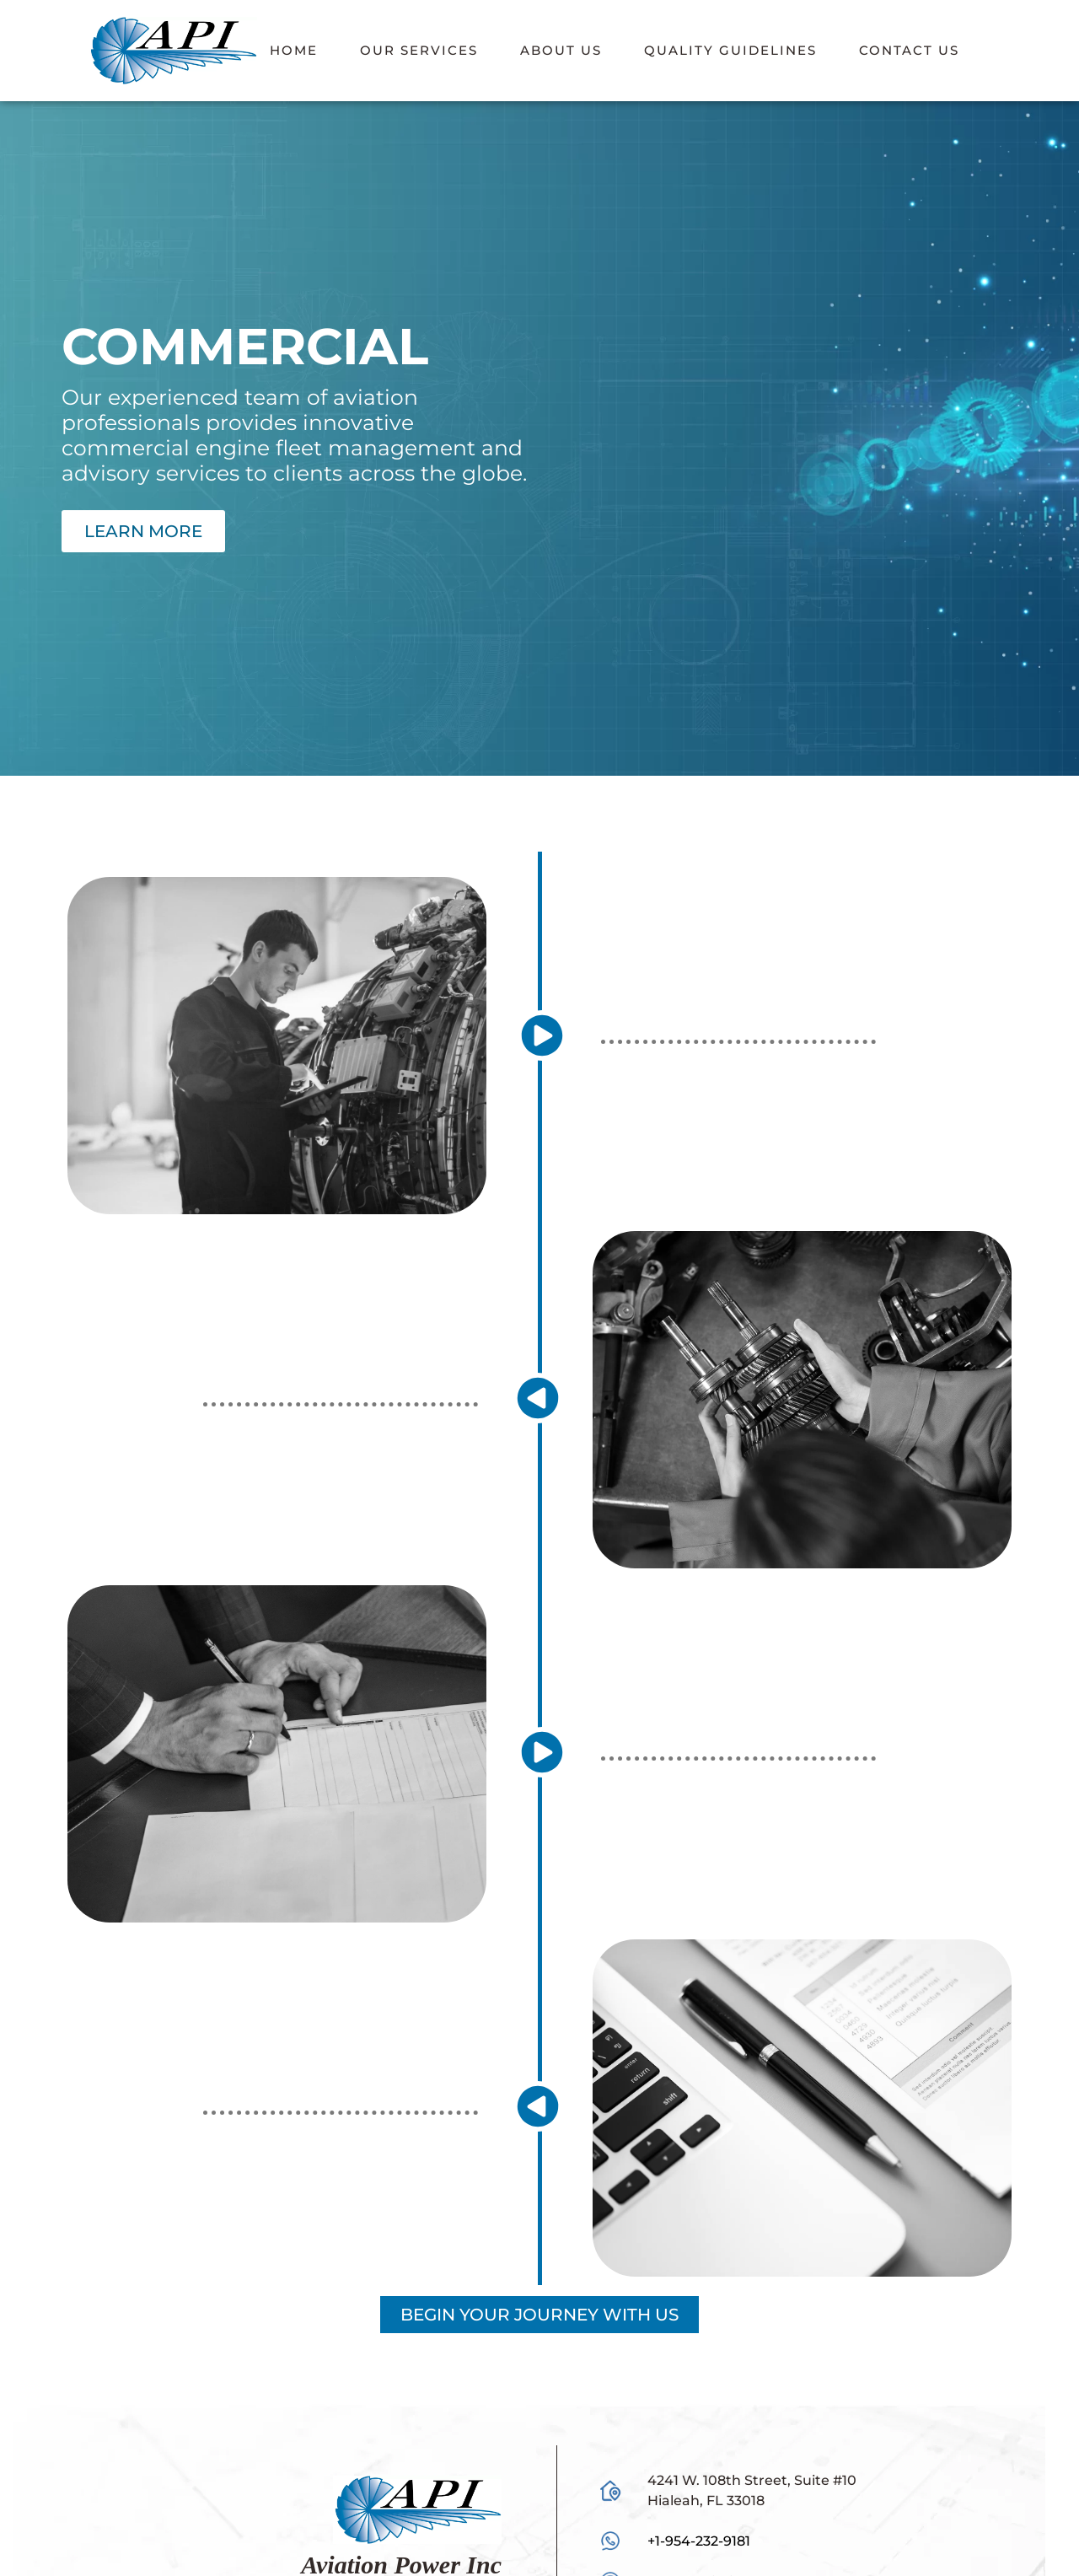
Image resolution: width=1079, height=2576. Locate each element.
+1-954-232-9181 (698, 2541)
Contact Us (909, 50)
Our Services (419, 50)
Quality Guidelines (730, 50)
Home (294, 50)
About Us (561, 50)
